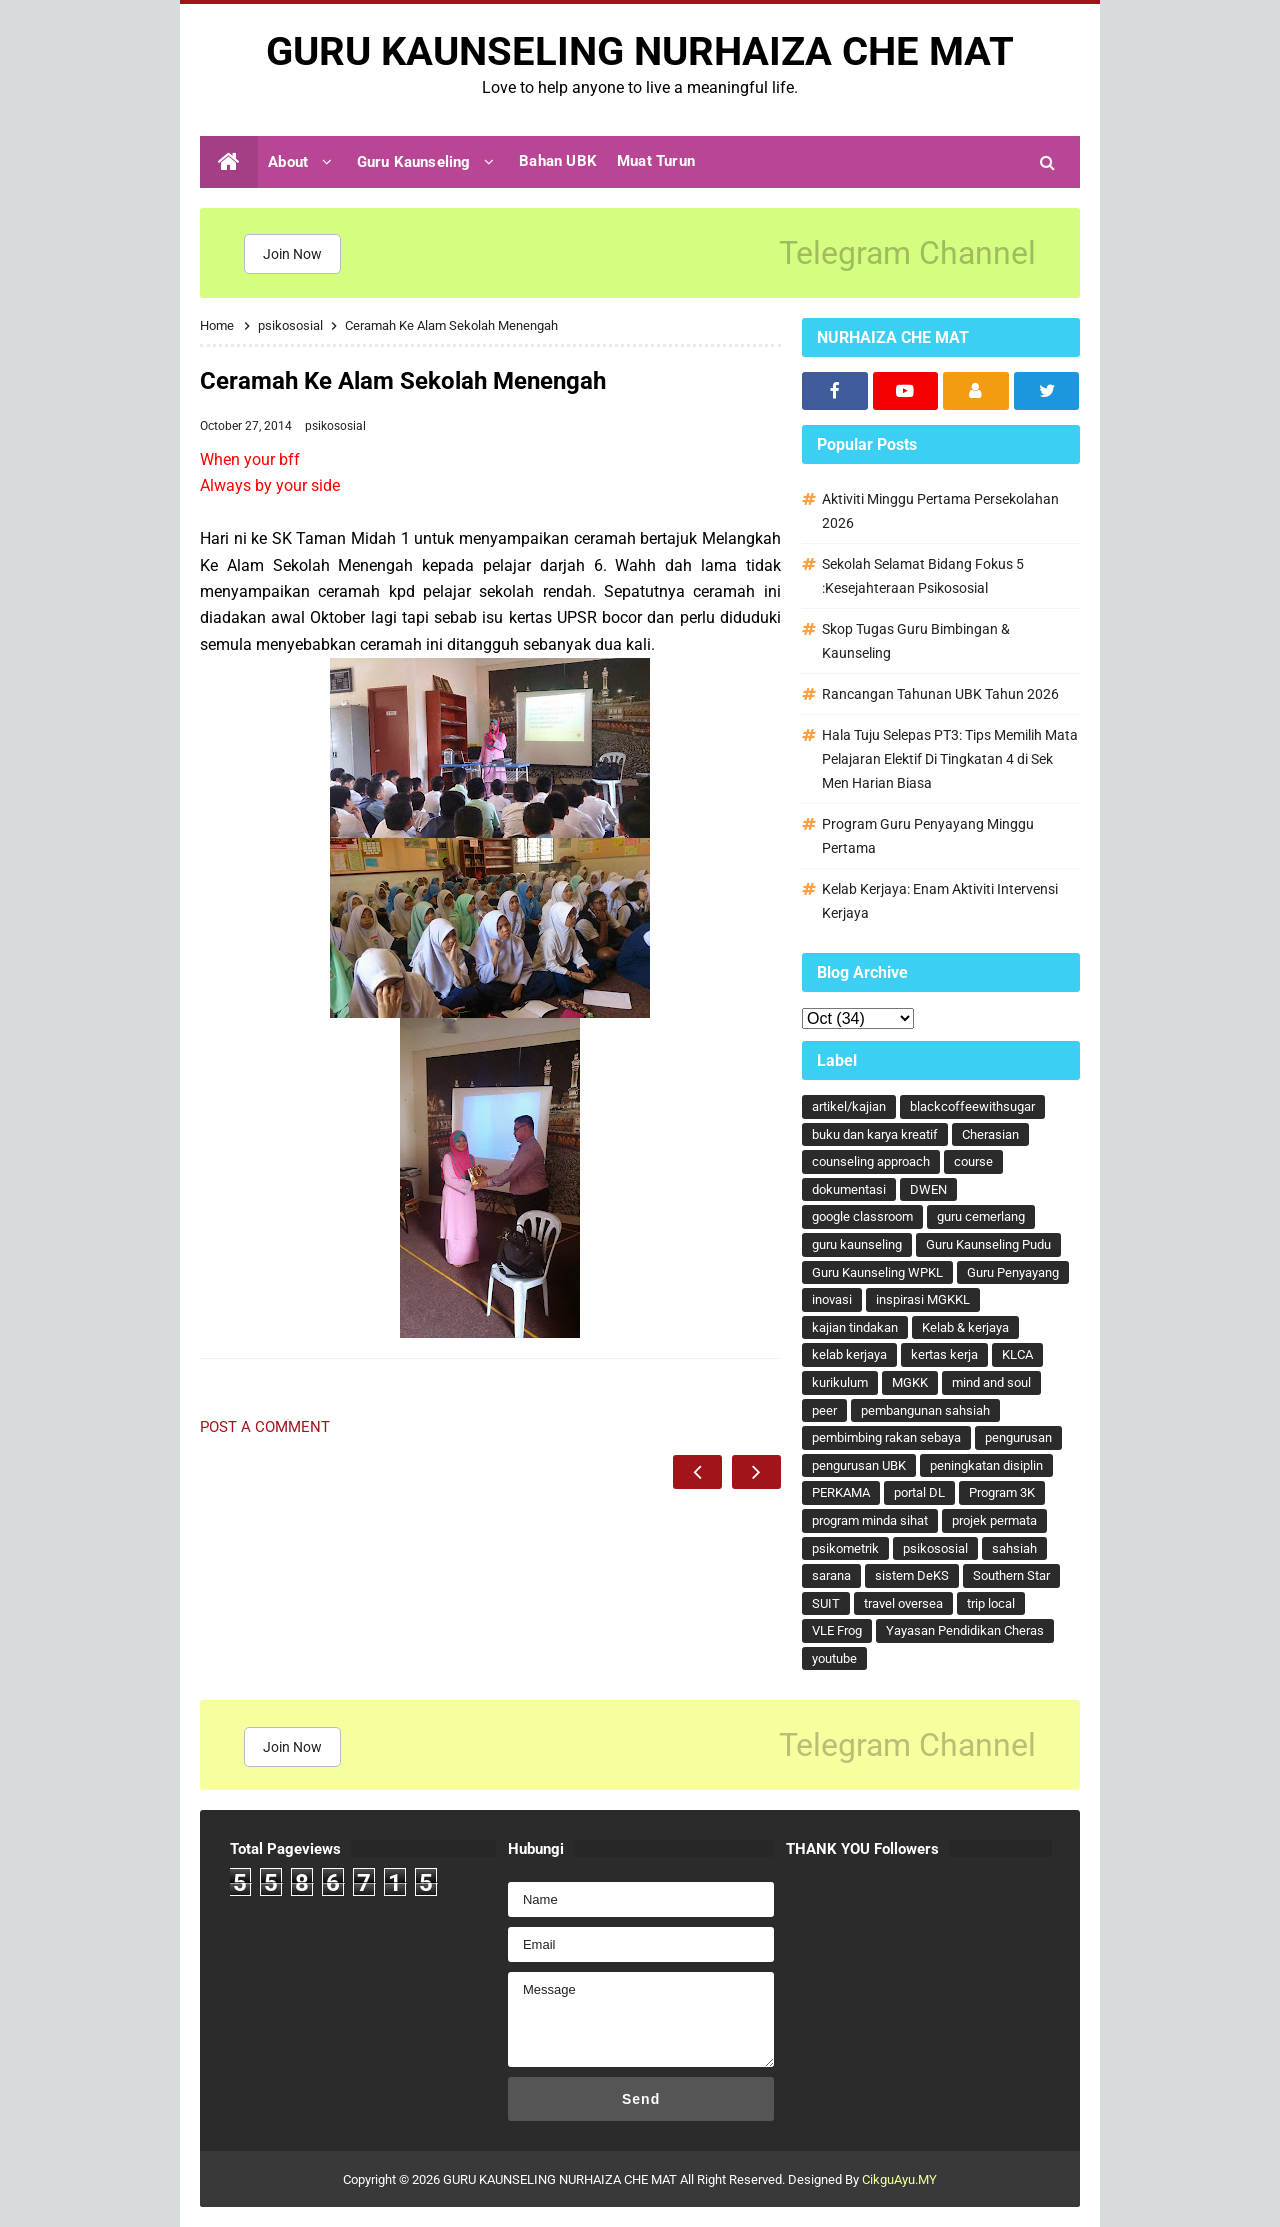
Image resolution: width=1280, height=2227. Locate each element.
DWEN (928, 1189)
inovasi (832, 1299)
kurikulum (840, 1382)
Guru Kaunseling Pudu (988, 1244)
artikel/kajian (849, 1106)
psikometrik (845, 1548)
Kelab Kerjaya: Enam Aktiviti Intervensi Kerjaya (940, 901)
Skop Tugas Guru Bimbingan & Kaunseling (916, 641)
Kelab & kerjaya (965, 1327)
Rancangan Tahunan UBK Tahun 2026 (940, 694)
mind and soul (991, 1382)
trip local (991, 1603)
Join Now (292, 254)
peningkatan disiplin (986, 1465)
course (973, 1161)
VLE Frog (837, 1630)
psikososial (335, 426)
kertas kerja (944, 1354)
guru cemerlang (981, 1216)
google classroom (862, 1216)
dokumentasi (849, 1189)
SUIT (826, 1603)
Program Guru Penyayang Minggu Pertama (928, 836)
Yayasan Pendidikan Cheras (965, 1630)
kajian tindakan (855, 1327)
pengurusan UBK (859, 1465)
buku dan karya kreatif (875, 1134)
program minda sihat (870, 1520)
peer (824, 1410)
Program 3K (1002, 1492)
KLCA (1017, 1354)
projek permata (994, 1520)
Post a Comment (265, 1427)
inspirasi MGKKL (923, 1299)
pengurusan (1018, 1437)
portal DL (919, 1492)
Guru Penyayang (1013, 1272)
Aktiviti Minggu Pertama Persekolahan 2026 (940, 511)
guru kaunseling (857, 1244)
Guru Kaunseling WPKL (877, 1272)
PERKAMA (841, 1492)
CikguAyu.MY (899, 2179)
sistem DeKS (912, 1575)
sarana (831, 1575)
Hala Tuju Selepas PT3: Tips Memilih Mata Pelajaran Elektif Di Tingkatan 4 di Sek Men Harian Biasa (950, 759)
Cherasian (990, 1134)
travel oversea (903, 1603)
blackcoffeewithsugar (972, 1106)
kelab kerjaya (849, 1354)
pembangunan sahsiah (925, 1410)
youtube (834, 1658)
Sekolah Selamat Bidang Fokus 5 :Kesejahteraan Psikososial (923, 576)
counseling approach (871, 1161)
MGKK (910, 1382)
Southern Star (1011, 1575)
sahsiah (1014, 1548)
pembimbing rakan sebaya (886, 1437)
